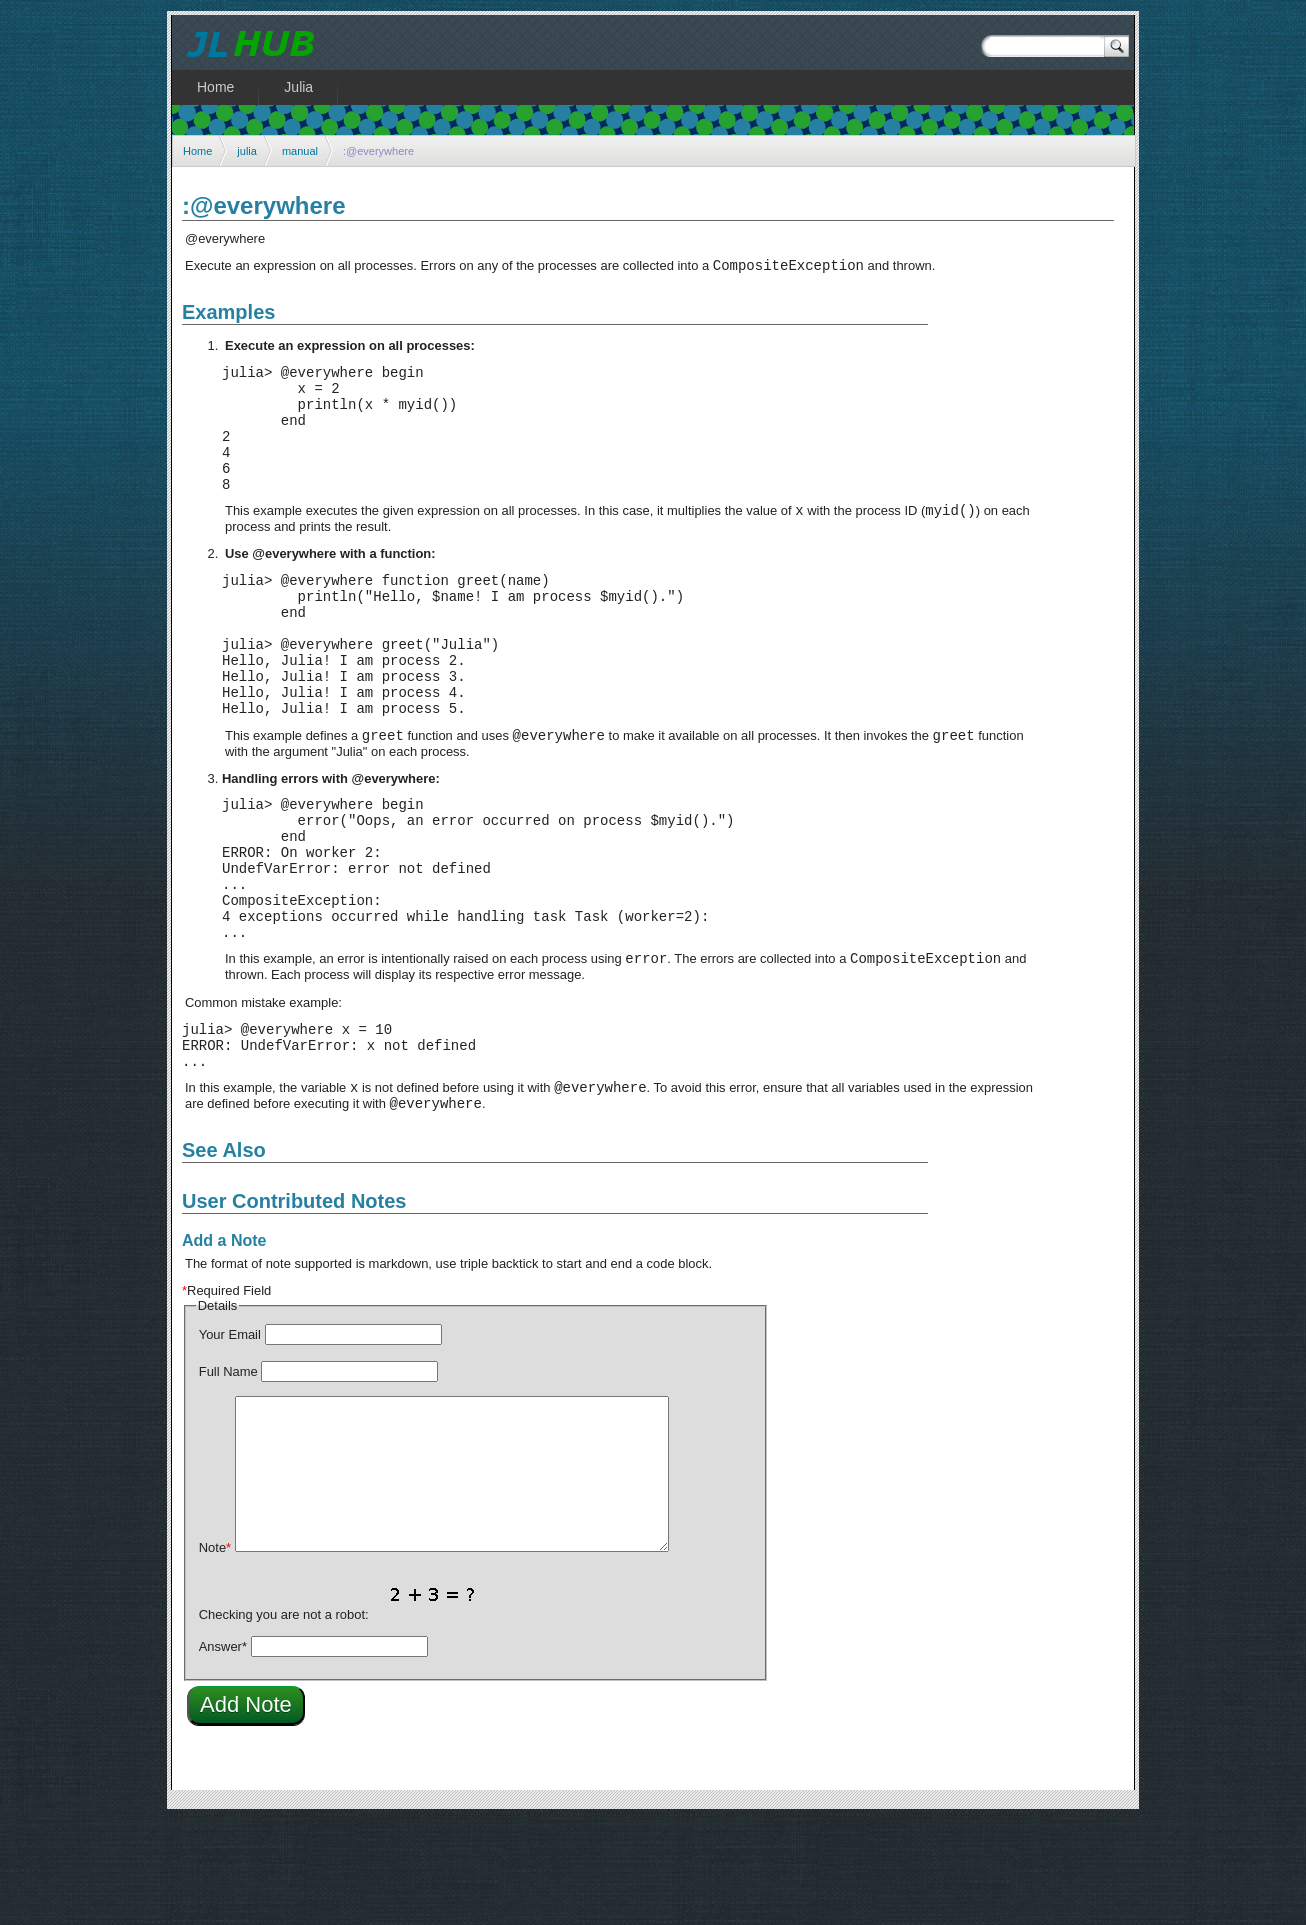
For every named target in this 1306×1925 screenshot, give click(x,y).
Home (197, 151)
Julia (298, 87)
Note (215, 1652)
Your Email (230, 1439)
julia (247, 151)
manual (300, 151)
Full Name (228, 1476)
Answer (223, 1751)
